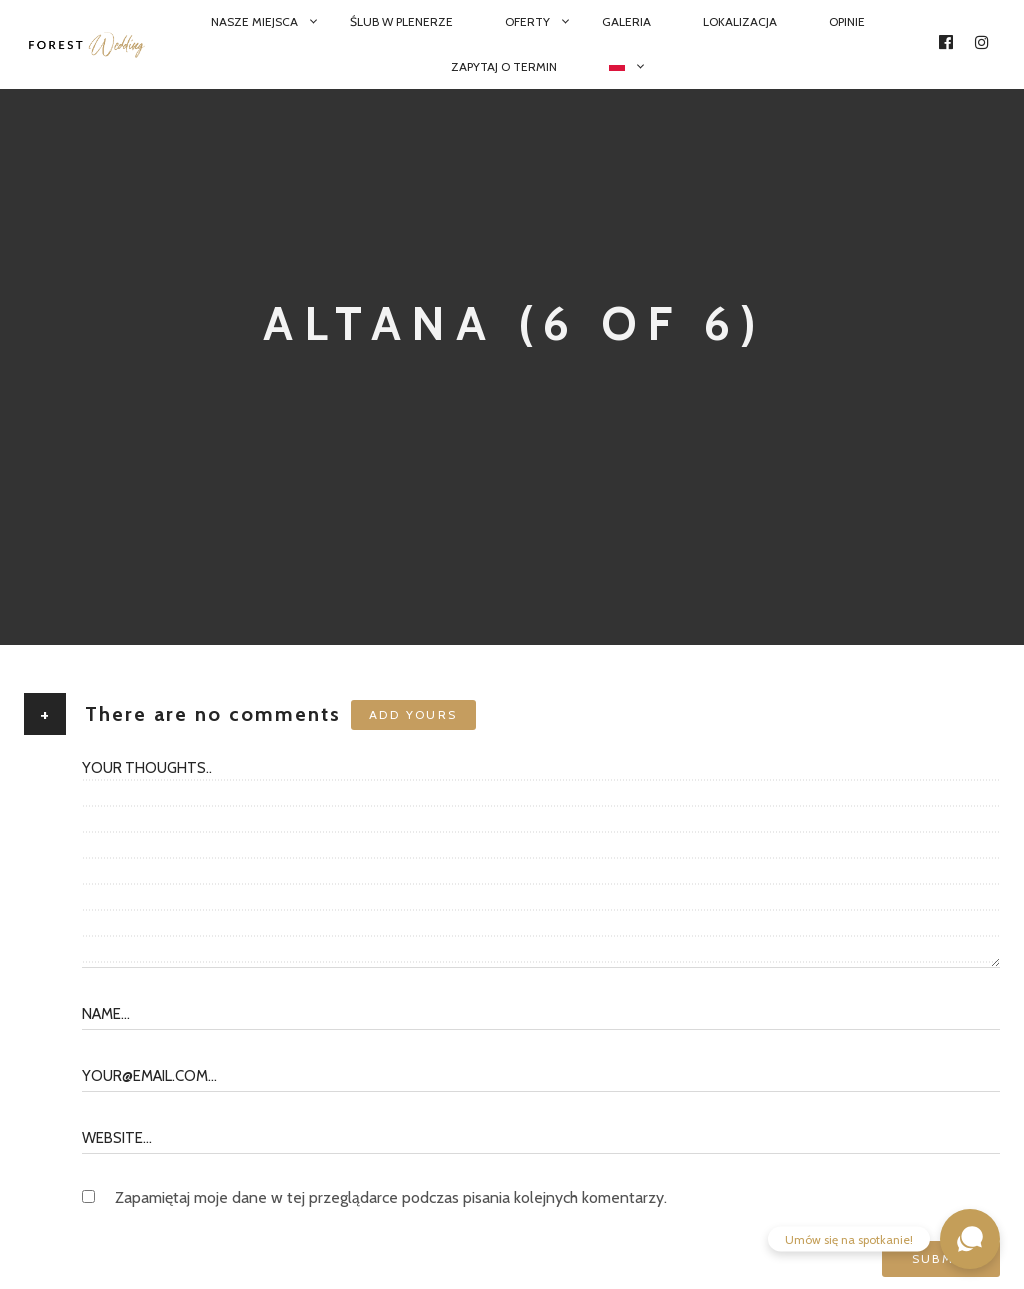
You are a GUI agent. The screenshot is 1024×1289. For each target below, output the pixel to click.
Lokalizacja (740, 21)
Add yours (413, 714)
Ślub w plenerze (401, 21)
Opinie (847, 21)
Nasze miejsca (254, 21)
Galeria (626, 21)
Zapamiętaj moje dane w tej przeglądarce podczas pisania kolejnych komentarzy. (391, 1197)
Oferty (527, 21)
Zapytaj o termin (504, 66)
